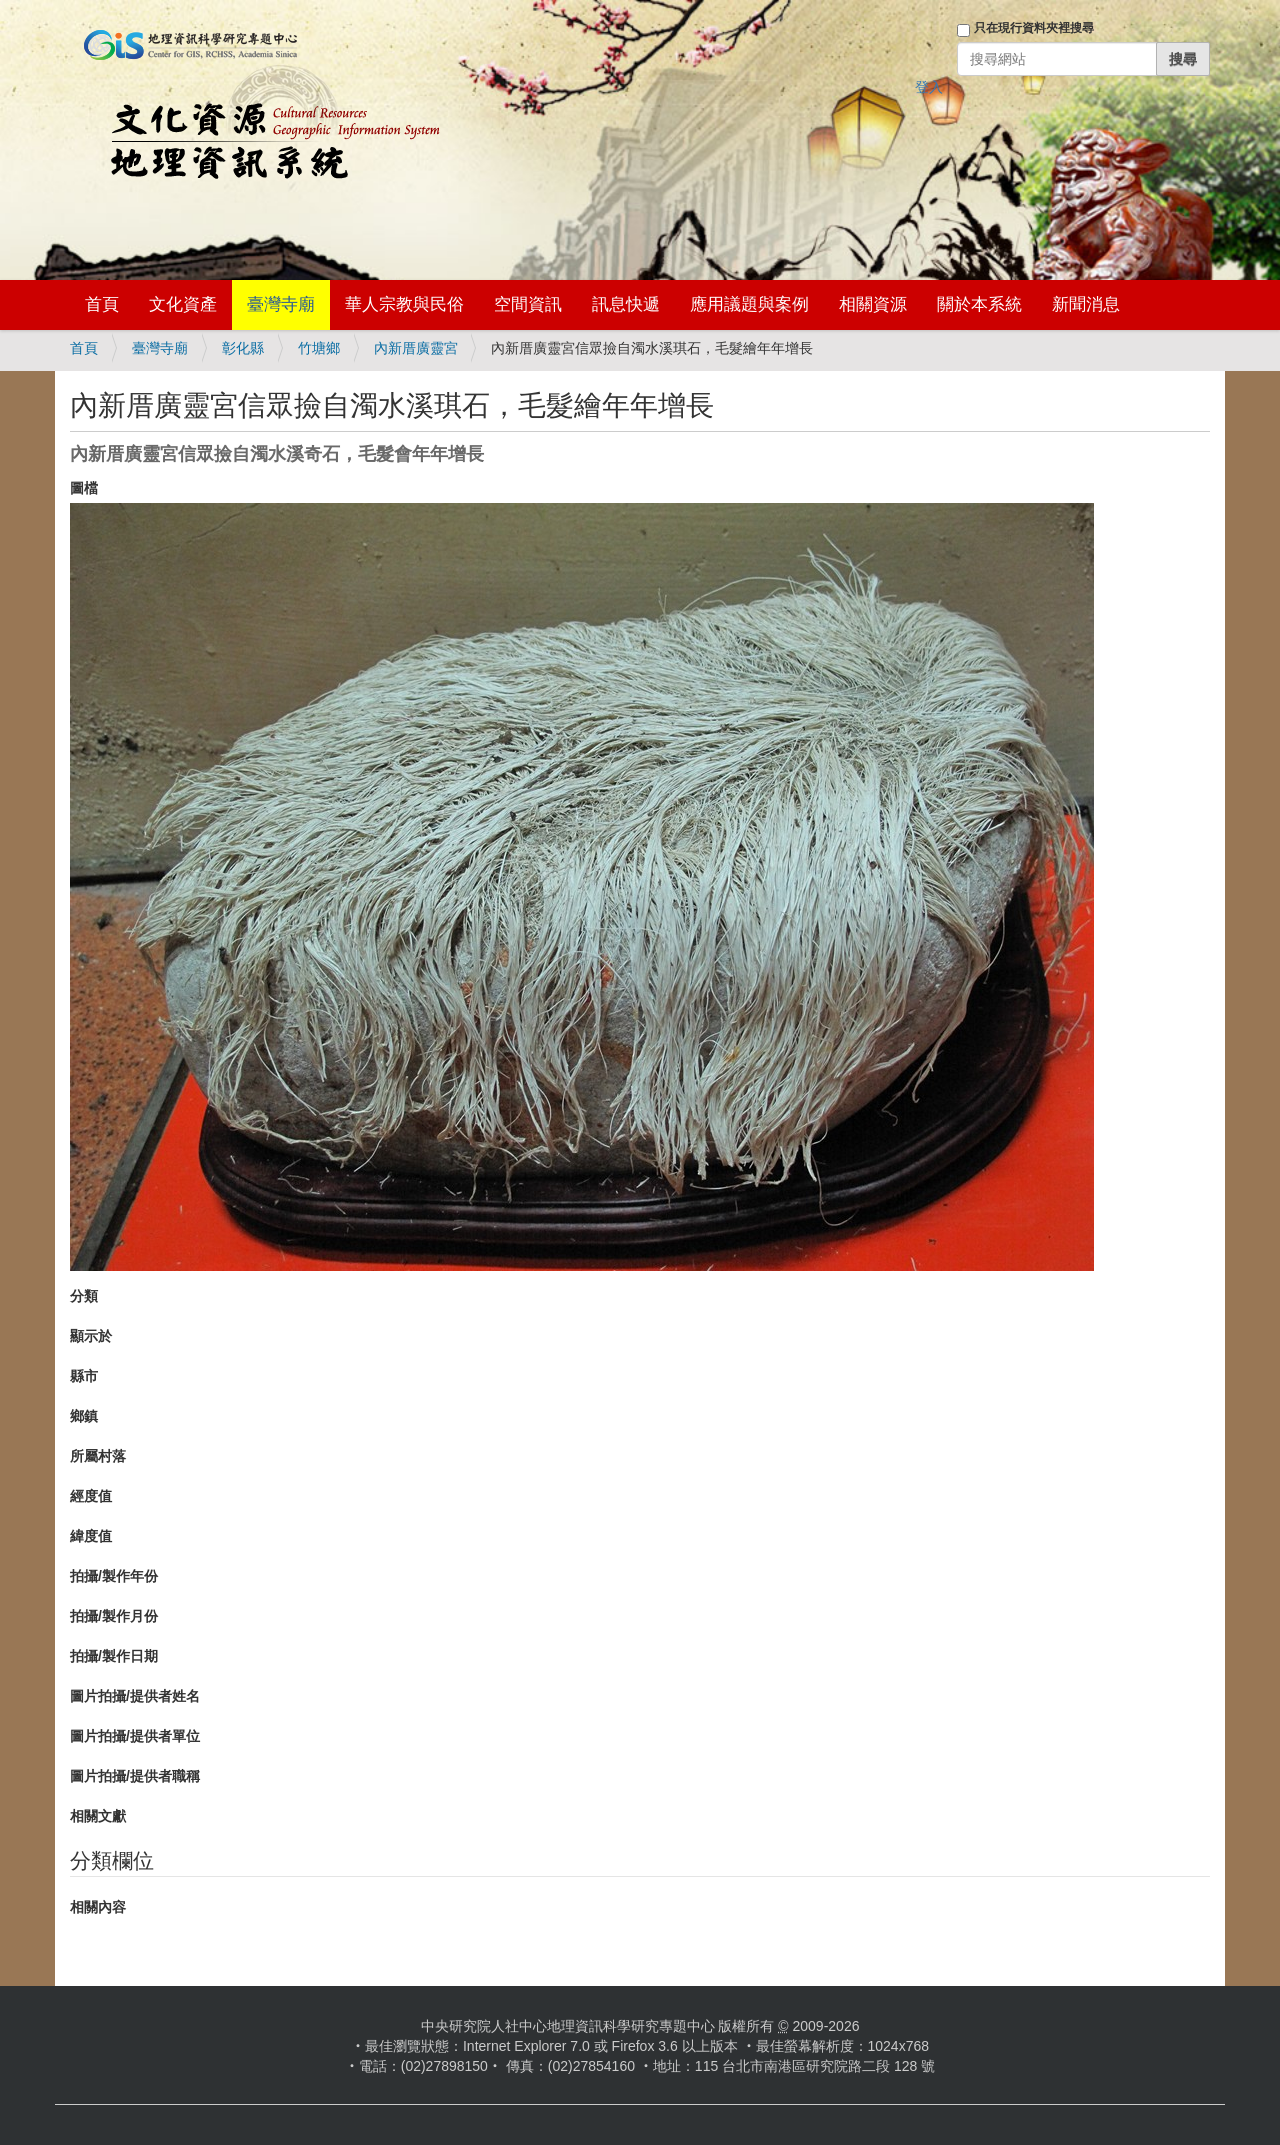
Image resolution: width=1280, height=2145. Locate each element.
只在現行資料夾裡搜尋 (1034, 28)
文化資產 (183, 304)
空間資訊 (528, 304)
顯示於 (91, 1336)
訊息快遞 (626, 304)
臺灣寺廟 (281, 304)
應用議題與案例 (749, 304)
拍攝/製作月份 (114, 1616)
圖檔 (84, 488)
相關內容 (98, 1907)
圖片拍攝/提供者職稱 (135, 1776)
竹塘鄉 (319, 348)
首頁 (102, 304)
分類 (84, 1296)
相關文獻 (98, 1816)
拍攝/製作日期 (114, 1656)
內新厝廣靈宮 (416, 348)
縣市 (84, 1376)
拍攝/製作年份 (114, 1576)
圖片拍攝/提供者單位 (135, 1736)
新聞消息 (1086, 304)
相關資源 (873, 304)
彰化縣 (243, 348)
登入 (929, 87)
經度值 (91, 1496)
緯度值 (91, 1536)
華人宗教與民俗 (404, 304)
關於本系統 (979, 304)
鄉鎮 (84, 1416)
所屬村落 (98, 1456)
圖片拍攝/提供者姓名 (135, 1696)
